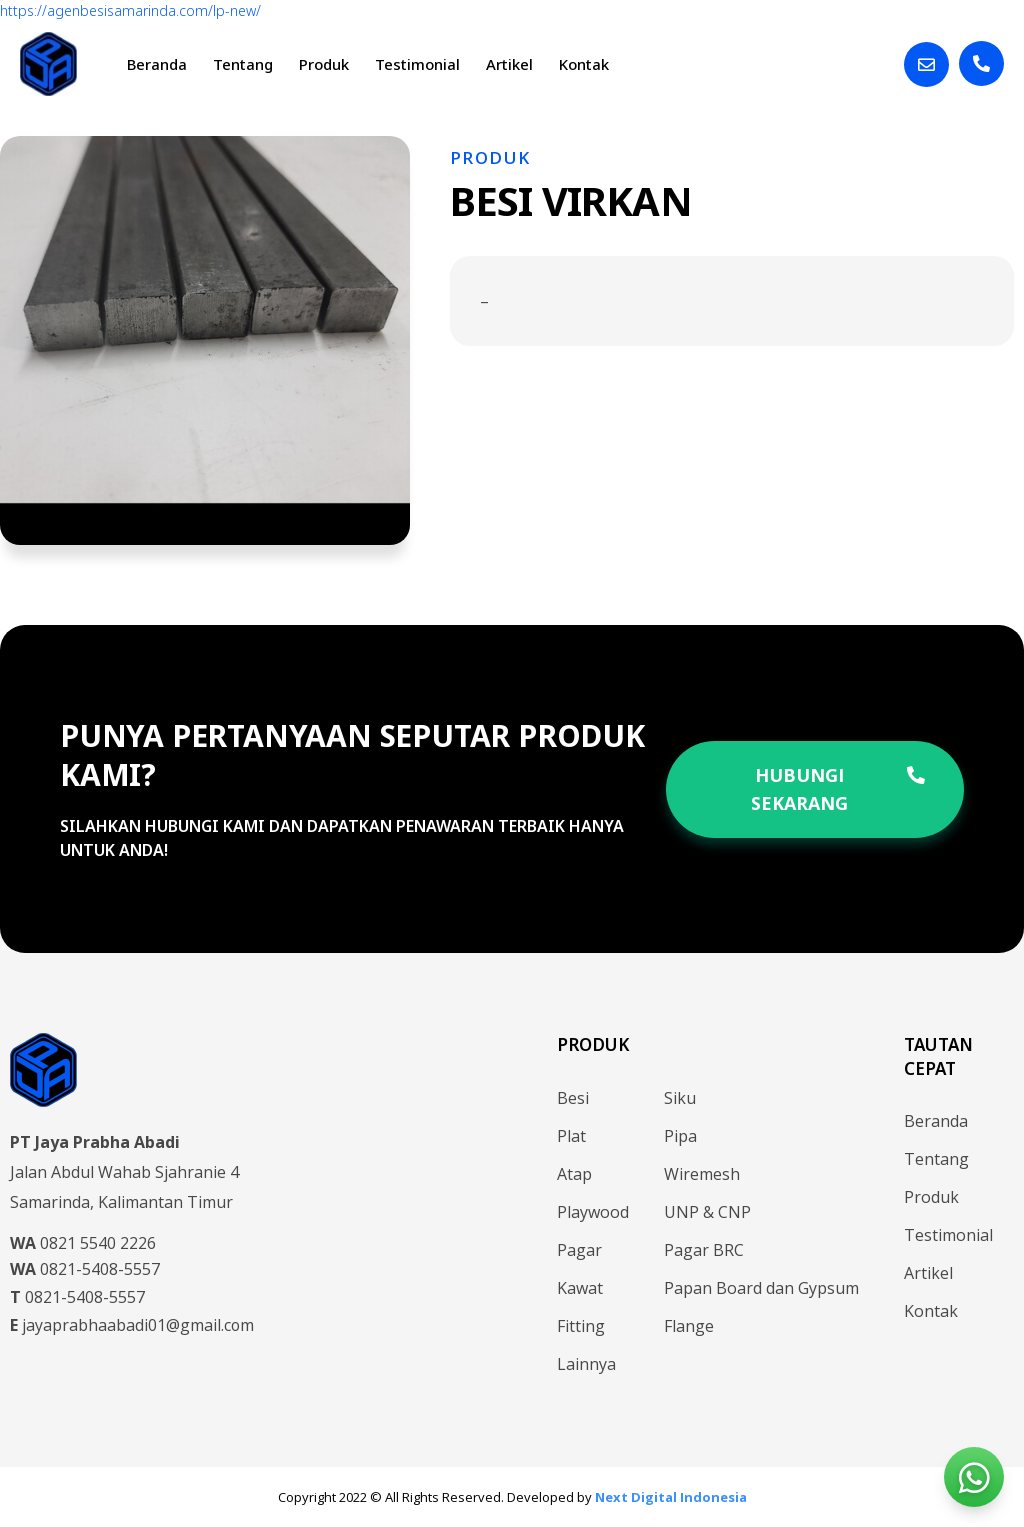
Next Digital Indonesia (671, 1497)
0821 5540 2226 (83, 1243)
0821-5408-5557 (85, 1269)
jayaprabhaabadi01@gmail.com (132, 1325)
